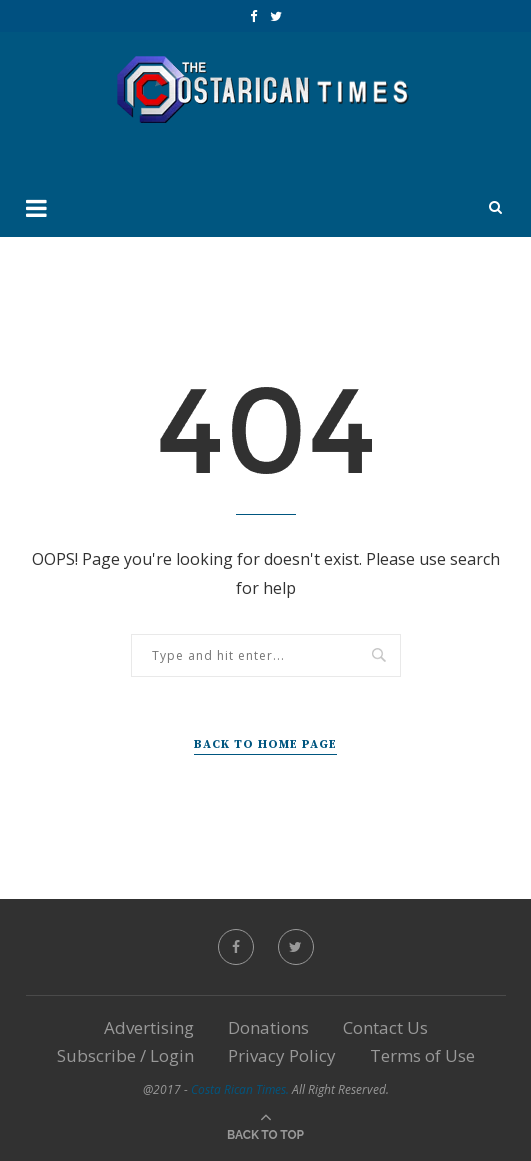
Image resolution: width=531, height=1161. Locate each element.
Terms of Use (422, 1055)
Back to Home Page (265, 744)
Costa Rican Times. (240, 1089)
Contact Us (385, 1027)
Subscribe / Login (125, 1055)
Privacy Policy (282, 1055)
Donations (268, 1027)
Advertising (149, 1027)
